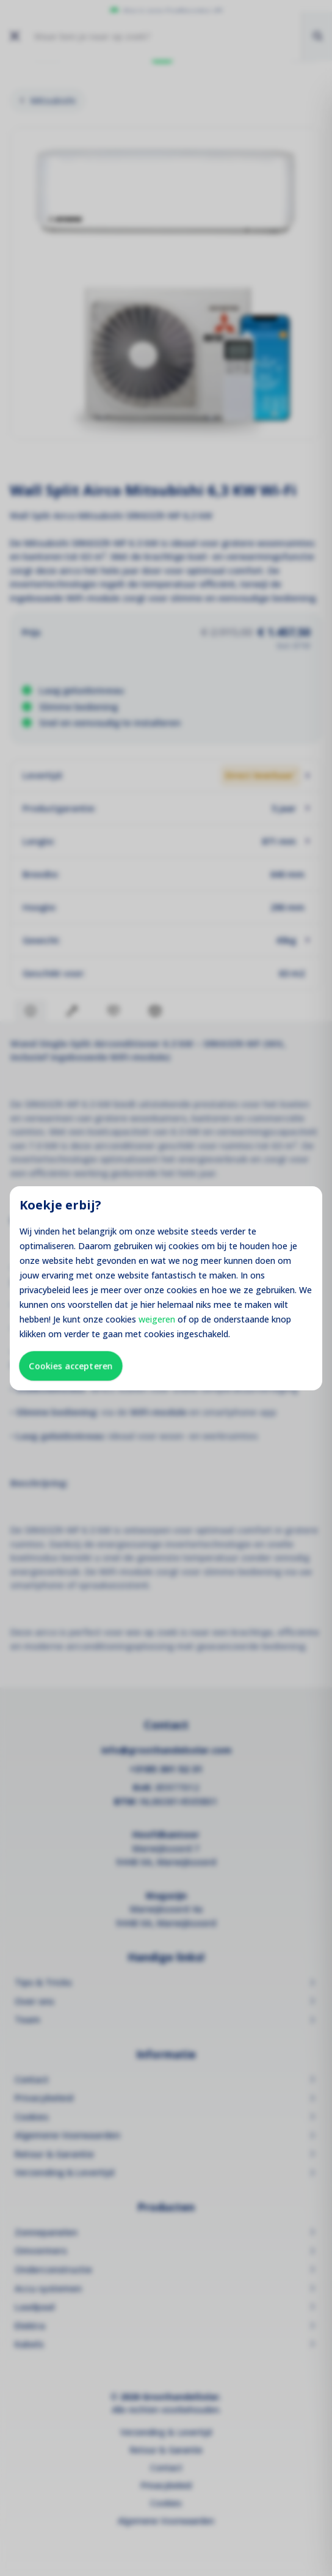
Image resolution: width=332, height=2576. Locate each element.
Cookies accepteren (70, 1365)
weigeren (157, 1319)
